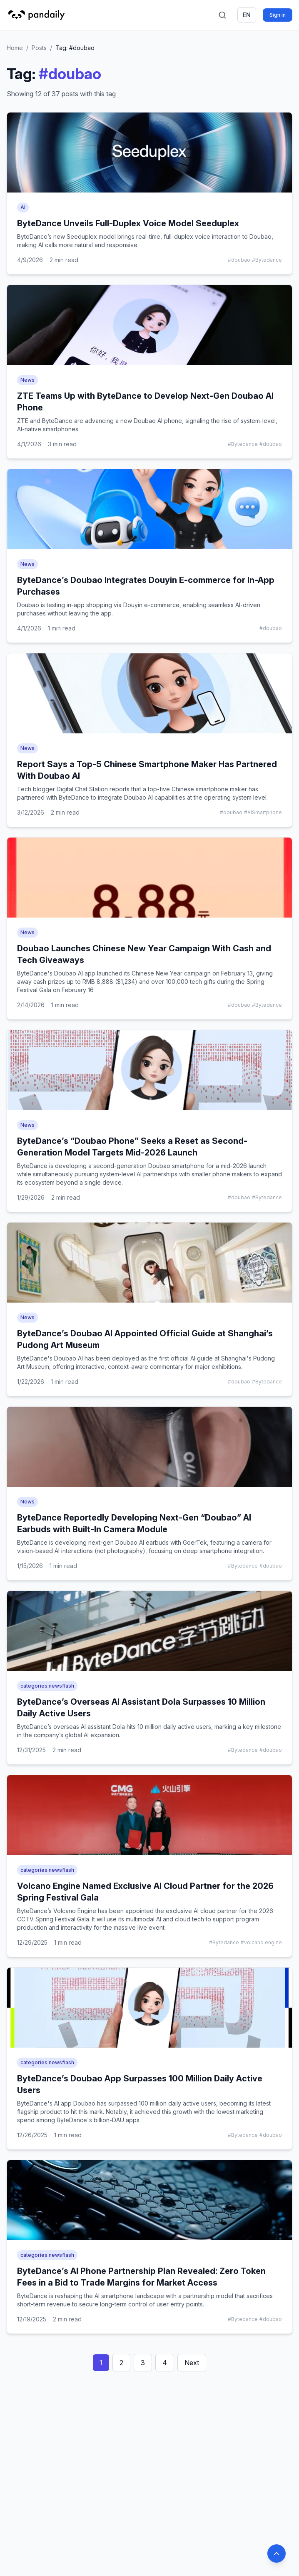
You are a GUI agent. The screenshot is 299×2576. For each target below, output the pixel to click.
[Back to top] (276, 2553)
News (27, 380)
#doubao (239, 260)
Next (191, 2362)
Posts (39, 47)
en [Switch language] (247, 14)
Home (15, 47)
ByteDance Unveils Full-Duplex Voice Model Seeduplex (128, 223)
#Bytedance (267, 260)
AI (22, 207)
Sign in (277, 15)
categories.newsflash (47, 1686)
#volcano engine (261, 1942)
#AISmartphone (263, 812)
